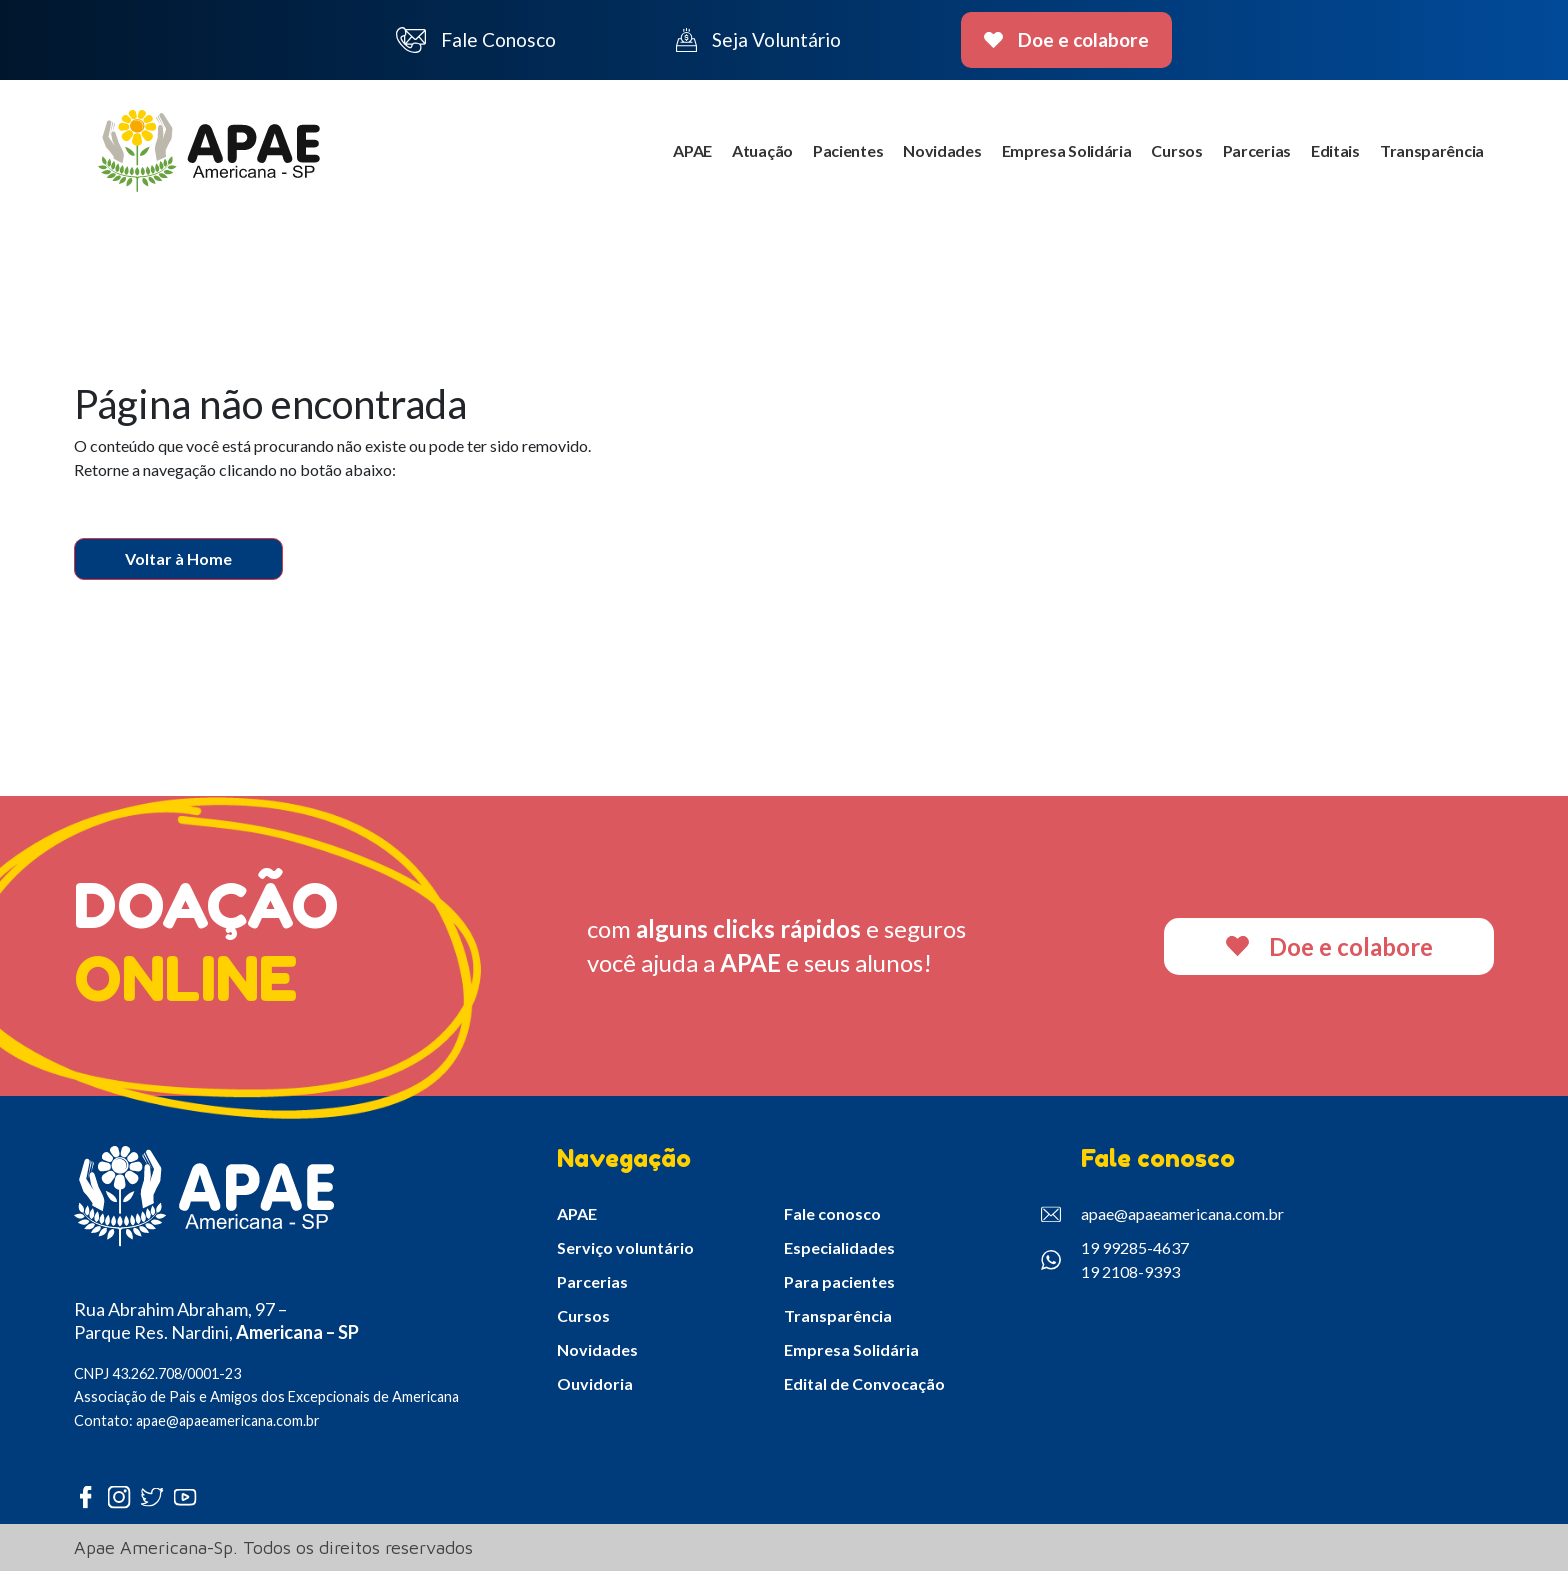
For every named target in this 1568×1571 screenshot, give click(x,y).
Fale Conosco (476, 40)
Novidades (942, 150)
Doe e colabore (1066, 39)
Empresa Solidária (1067, 150)
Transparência (1432, 150)
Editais (1335, 150)
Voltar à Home (178, 558)
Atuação (762, 150)
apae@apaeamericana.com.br (1162, 1214)
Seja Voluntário (758, 40)
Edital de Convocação (864, 1383)
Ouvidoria (595, 1383)
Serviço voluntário (625, 1247)
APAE (692, 150)
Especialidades (839, 1247)
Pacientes (848, 150)
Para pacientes (839, 1281)
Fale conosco (832, 1213)
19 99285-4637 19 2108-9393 (1115, 1259)
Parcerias (1257, 150)
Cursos (1176, 150)
